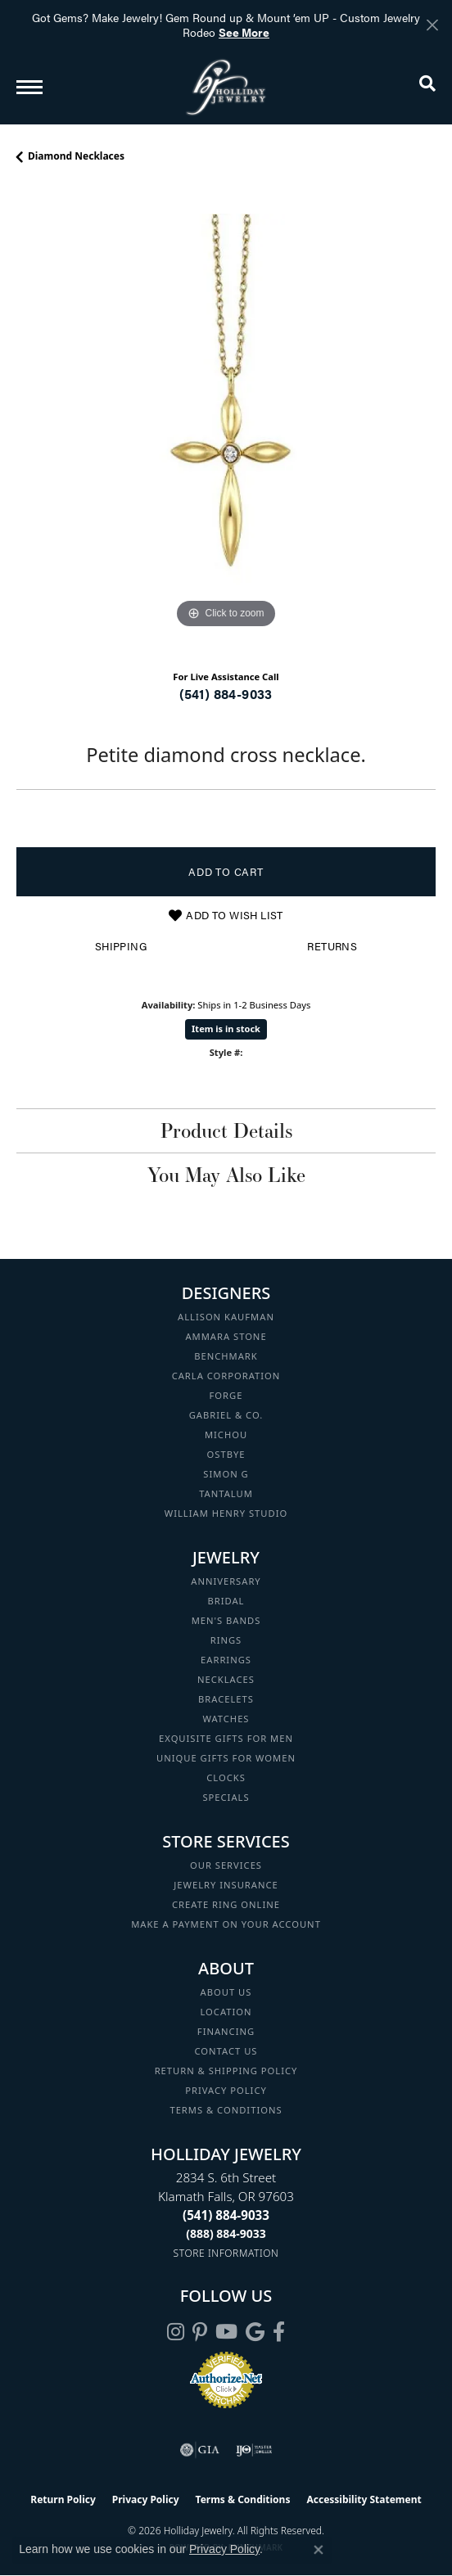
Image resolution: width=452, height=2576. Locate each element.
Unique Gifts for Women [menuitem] (226, 1758)
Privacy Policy (226, 2090)
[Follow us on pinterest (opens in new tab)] (199, 2332)
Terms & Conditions (226, 2110)
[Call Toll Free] (226, 2233)
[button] (427, 86)
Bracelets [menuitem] (226, 1699)
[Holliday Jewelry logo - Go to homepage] (226, 87)
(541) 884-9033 (226, 693)
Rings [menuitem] (226, 1640)
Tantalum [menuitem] (226, 1493)
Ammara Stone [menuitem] (225, 1336)
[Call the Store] (226, 2215)
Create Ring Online (226, 1904)
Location (225, 2011)
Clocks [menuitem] (226, 1777)
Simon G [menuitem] (225, 1474)
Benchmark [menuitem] (226, 1356)
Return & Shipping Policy (226, 2070)
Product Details (226, 1130)
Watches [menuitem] (225, 1718)
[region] (226, 423)
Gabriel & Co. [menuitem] (226, 1415)
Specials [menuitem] (225, 1797)
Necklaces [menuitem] (226, 1679)
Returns (332, 946)
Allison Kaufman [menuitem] (226, 1317)
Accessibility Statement (363, 2499)
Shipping (121, 946)
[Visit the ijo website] (254, 2450)
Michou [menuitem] (226, 1434)
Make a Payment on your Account (226, 1924)
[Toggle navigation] (29, 87)
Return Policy (63, 2499)
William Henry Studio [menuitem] (226, 1513)
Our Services (226, 1865)
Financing (226, 2031)
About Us (226, 1992)
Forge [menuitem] (226, 1395)
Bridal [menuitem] (226, 1601)
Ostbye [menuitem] (226, 1454)
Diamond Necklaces (76, 156)
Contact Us (226, 2051)
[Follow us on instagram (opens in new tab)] (175, 2332)
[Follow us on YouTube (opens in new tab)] (226, 2332)
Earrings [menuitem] (226, 1659)
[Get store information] (226, 2253)
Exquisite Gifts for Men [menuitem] (226, 1738)
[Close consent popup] (318, 2550)
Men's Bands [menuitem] (226, 1620)
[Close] (432, 25)
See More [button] (244, 32)
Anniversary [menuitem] (225, 1581)
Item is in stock (226, 1028)
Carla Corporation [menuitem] (226, 1375)
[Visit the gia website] (199, 2450)
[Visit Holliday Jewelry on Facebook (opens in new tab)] (279, 2332)
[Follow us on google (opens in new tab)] (255, 2332)
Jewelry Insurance (226, 1885)
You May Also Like (226, 1175)
